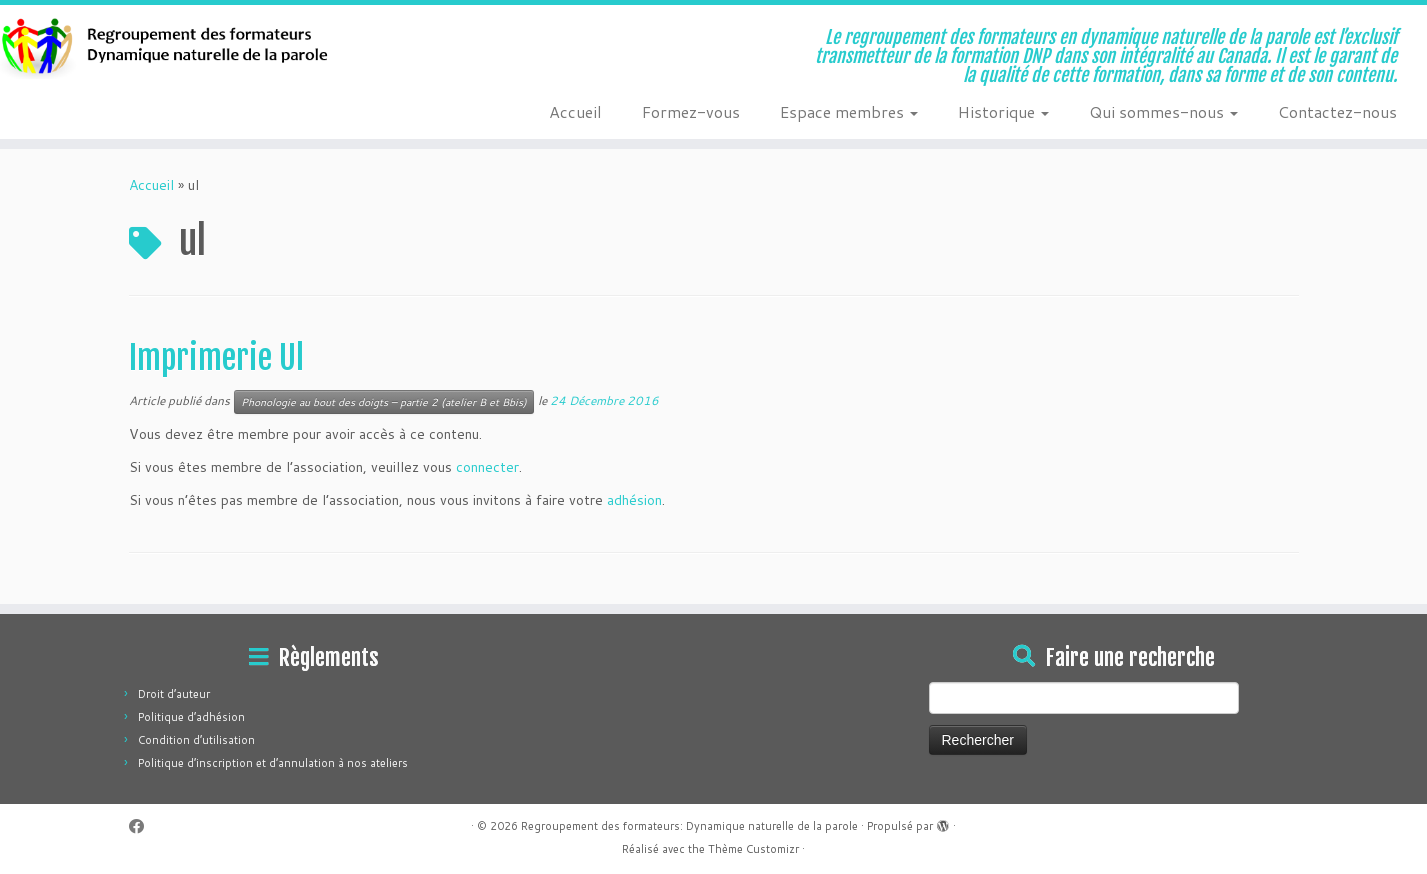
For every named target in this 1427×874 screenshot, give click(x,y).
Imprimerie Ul (216, 358)
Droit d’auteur (174, 694)
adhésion (634, 500)
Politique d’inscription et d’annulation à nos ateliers (273, 763)
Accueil (575, 111)
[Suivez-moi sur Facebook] (143, 826)
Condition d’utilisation (196, 740)
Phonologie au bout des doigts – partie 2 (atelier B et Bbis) (384, 402)
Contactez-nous (1337, 111)
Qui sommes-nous (1163, 111)
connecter (487, 467)
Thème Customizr (753, 849)
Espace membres (849, 111)
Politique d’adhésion (191, 717)
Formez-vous (691, 111)
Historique (1003, 111)
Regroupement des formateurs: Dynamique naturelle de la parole (689, 826)
